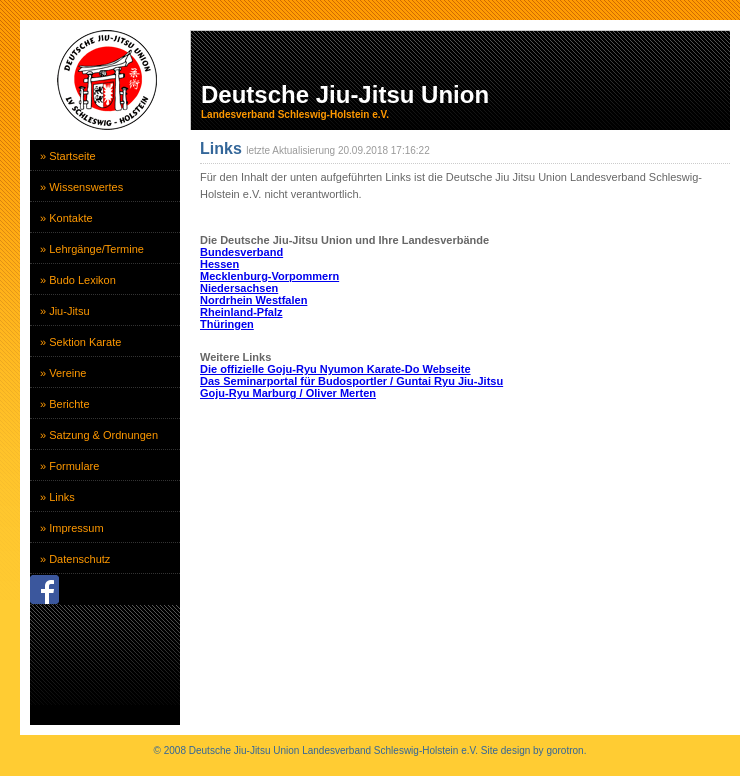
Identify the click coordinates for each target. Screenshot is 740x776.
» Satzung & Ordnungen (99, 435)
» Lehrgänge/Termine (92, 249)
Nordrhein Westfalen (253, 300)
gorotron (564, 750)
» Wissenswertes (81, 187)
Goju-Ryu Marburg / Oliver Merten (288, 393)
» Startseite (68, 156)
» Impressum (72, 528)
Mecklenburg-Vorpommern (269, 276)
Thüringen (227, 324)
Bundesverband (241, 252)
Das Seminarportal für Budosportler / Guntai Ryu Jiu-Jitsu (351, 381)
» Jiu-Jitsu (65, 311)
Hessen (219, 264)
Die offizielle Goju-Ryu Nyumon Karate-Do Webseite (335, 369)
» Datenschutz (75, 559)
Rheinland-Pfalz (241, 312)
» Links (57, 497)
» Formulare (69, 466)
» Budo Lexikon (78, 280)
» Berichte (65, 404)
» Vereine (63, 373)
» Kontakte (66, 218)
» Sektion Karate (80, 342)
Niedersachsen (239, 288)
